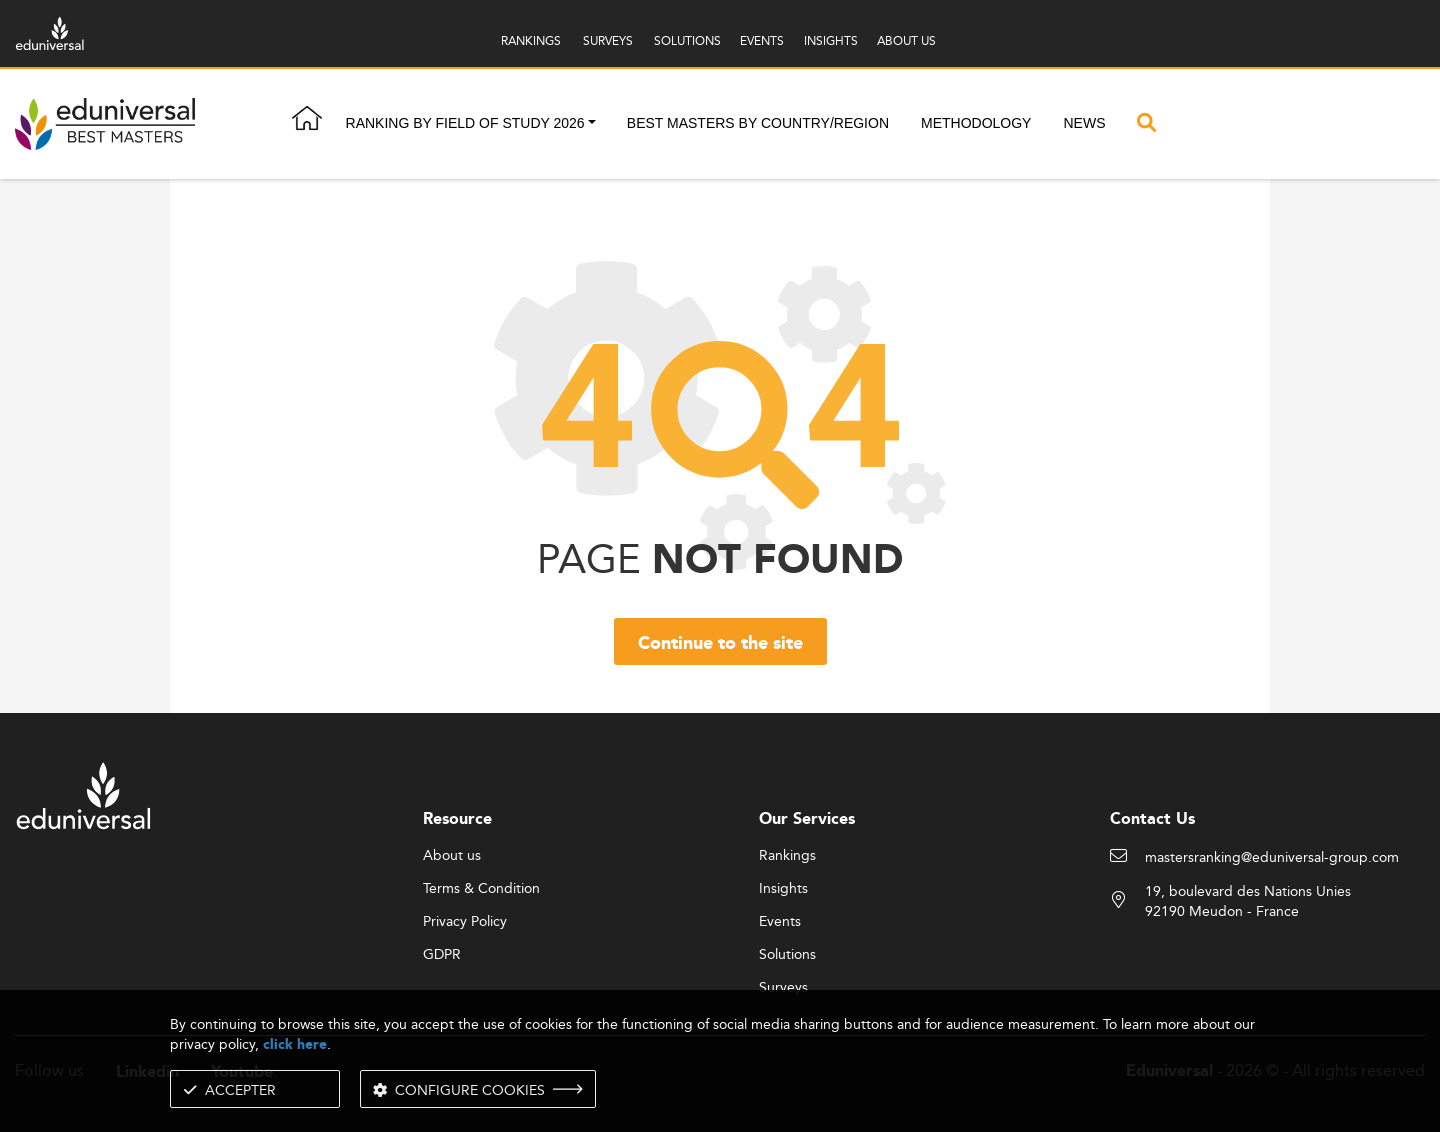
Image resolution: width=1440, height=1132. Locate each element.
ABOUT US (906, 40)
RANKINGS (531, 40)
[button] (592, 124)
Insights (783, 889)
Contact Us (1152, 819)
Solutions (787, 955)
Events (780, 922)
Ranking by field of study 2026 (465, 123)
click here (295, 1044)
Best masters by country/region (758, 123)
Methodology (976, 123)
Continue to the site (720, 644)
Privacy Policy (465, 922)
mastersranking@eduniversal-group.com (1272, 858)
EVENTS (762, 40)
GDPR (442, 955)
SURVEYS (608, 40)
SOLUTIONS (687, 40)
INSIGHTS (831, 40)
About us (452, 856)
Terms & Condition (481, 889)
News (1084, 123)
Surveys (783, 988)
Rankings (787, 856)
